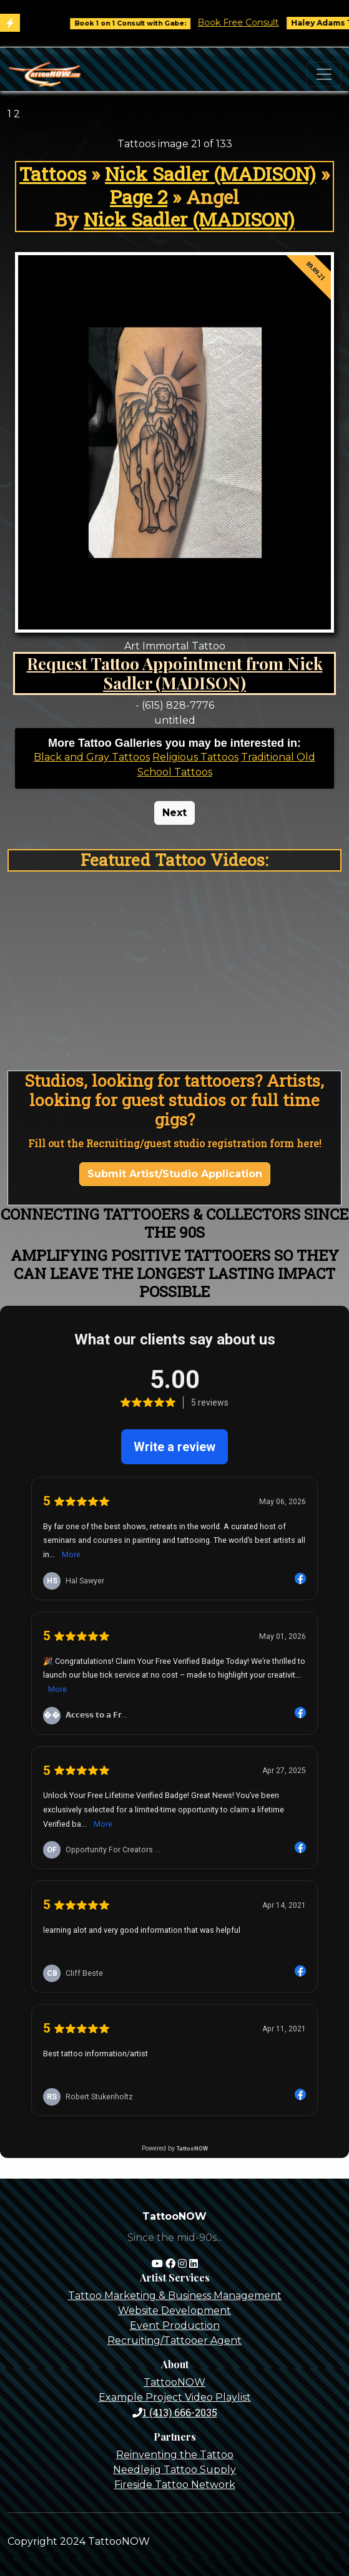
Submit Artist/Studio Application (174, 1174)
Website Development (174, 2310)
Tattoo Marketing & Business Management (175, 2295)
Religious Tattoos (195, 757)
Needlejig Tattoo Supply (174, 2470)
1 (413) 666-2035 (174, 2412)
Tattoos (52, 173)
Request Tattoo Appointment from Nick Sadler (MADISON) (175, 673)
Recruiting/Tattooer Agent (174, 2340)
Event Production (175, 2325)
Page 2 (138, 196)
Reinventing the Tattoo (174, 2455)
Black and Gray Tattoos (92, 757)
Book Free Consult (246, 22)
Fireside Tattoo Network (174, 2485)
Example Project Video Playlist (175, 2397)
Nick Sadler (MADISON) (210, 173)
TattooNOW (174, 2382)
